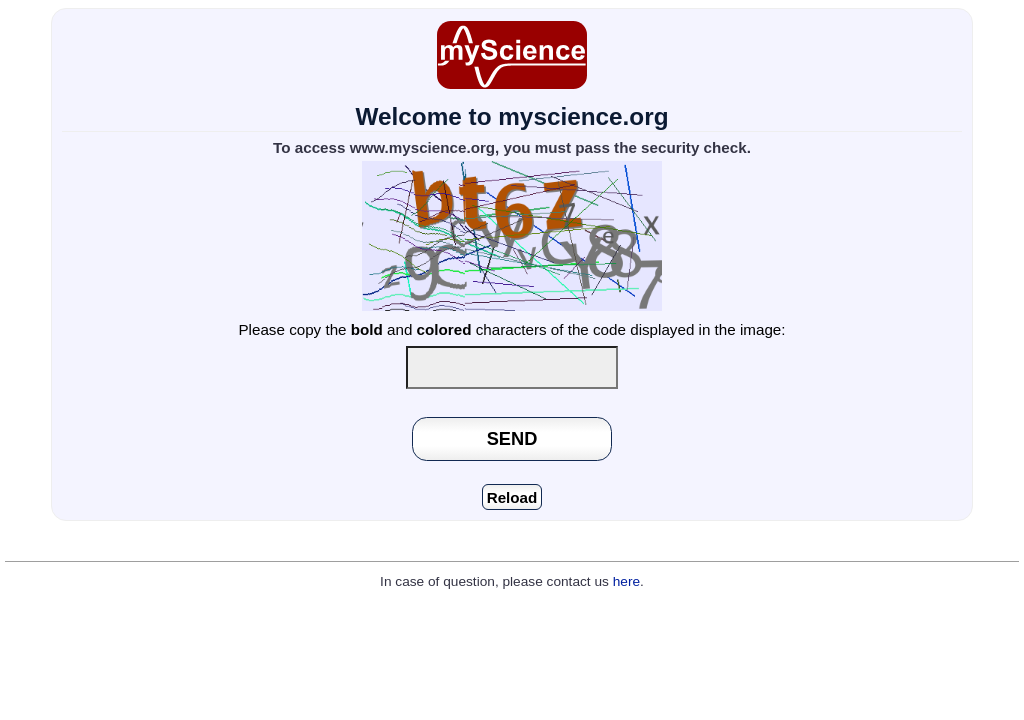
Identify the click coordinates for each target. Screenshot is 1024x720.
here (626, 581)
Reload (512, 497)
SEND (512, 438)
